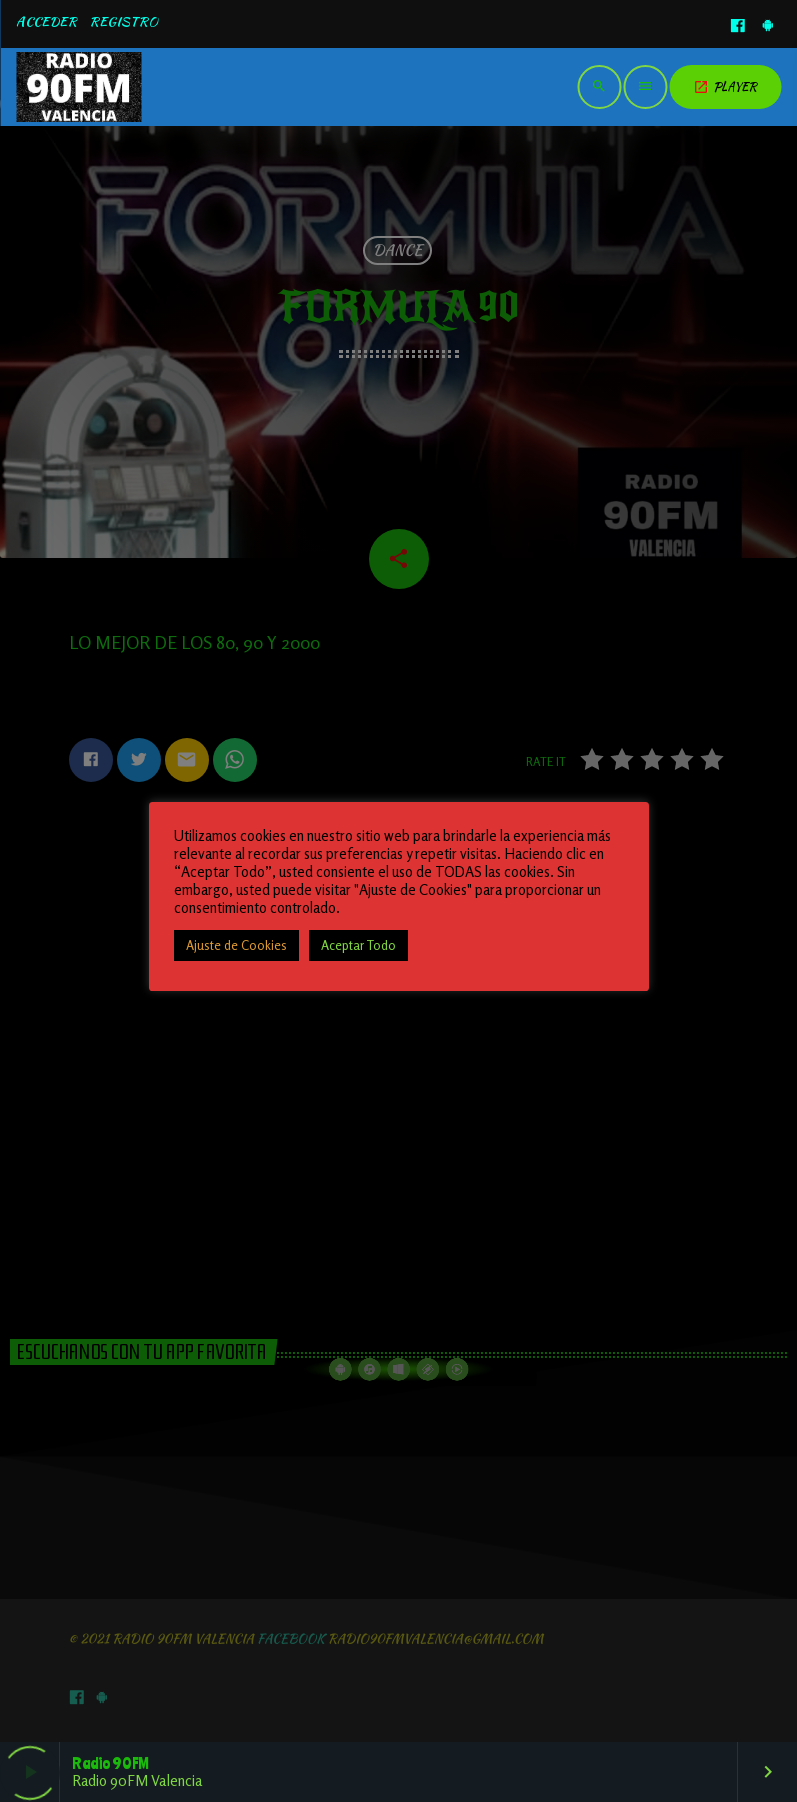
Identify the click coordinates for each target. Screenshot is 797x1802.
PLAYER (725, 86)
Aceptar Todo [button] (358, 945)
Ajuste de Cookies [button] (236, 945)
